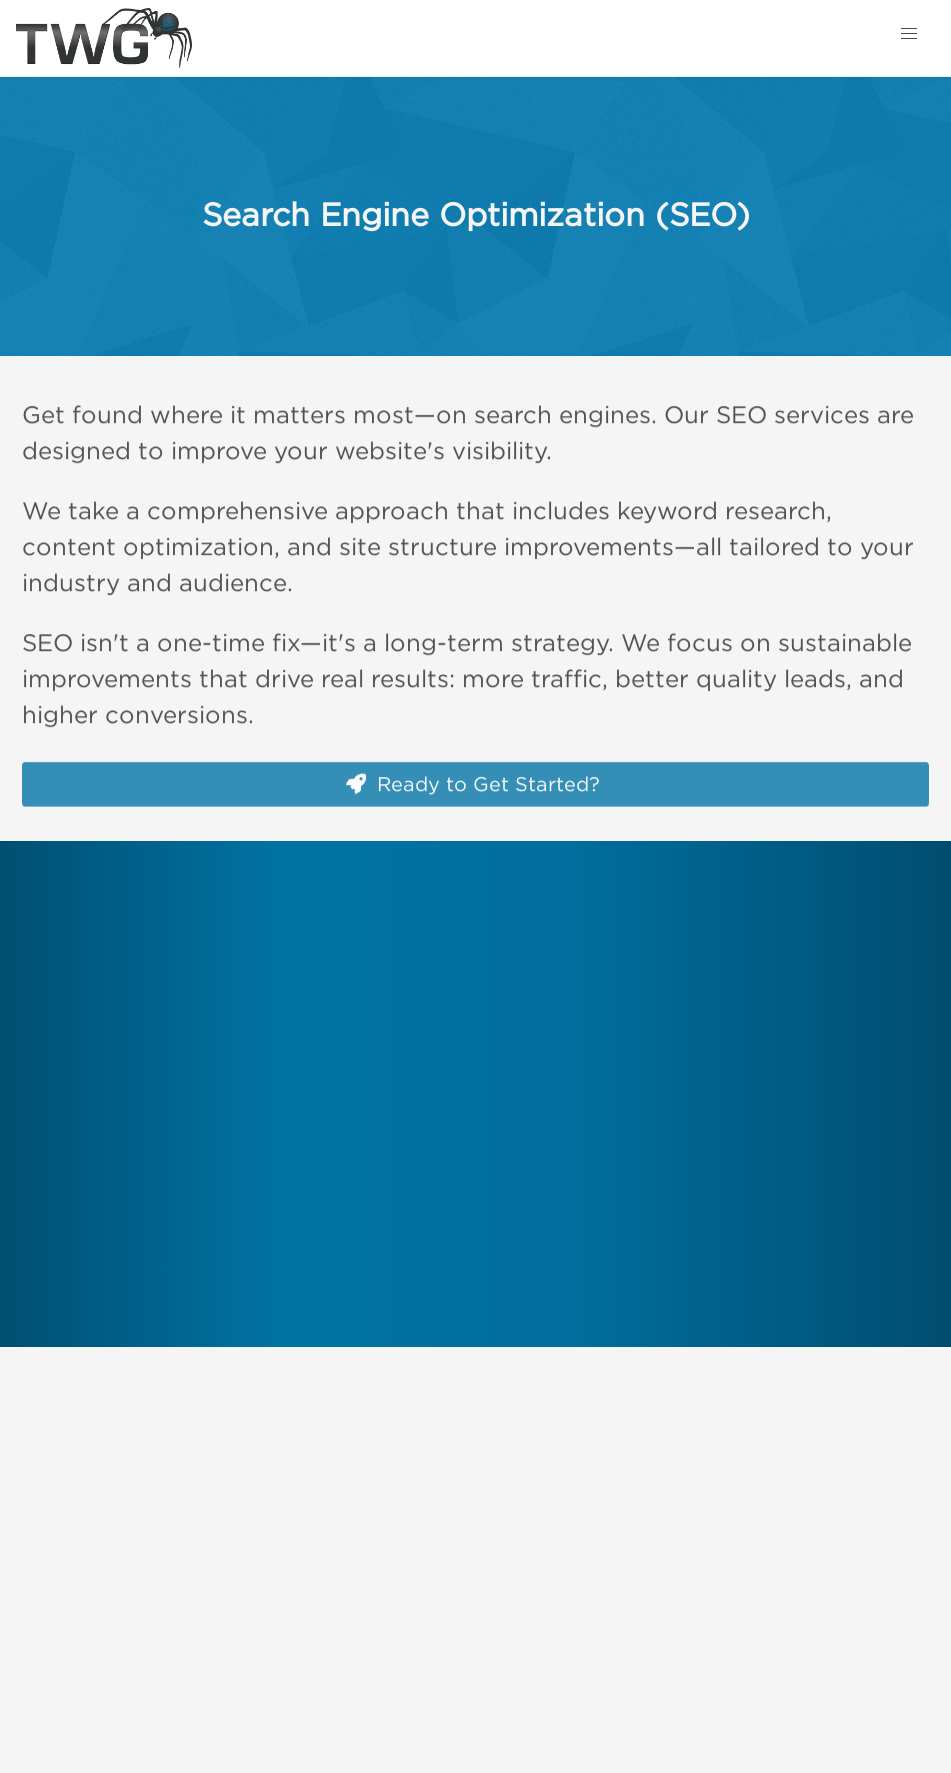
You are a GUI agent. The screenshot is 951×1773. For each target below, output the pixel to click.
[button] (909, 34)
